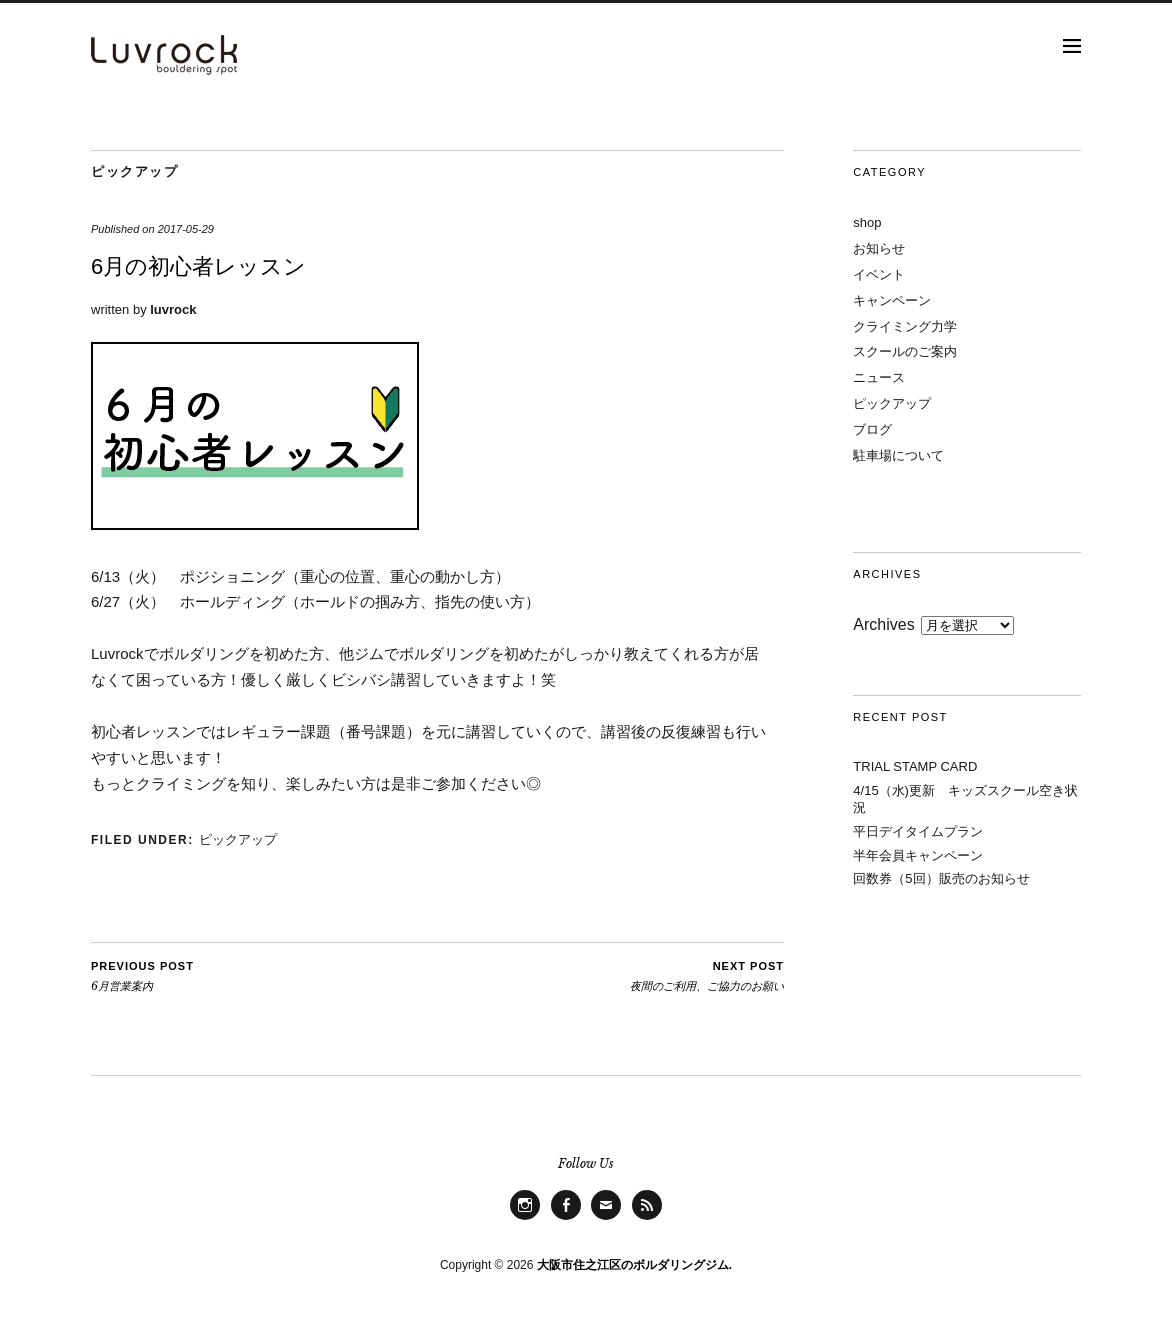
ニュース (879, 377)
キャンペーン (892, 300)
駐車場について (898, 455)
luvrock (173, 309)
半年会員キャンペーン (918, 855)
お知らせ (879, 248)
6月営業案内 (142, 976)
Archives (883, 624)
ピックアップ (134, 171)
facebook (566, 1219)
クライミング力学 (905, 326)
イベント (879, 274)
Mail (606, 1219)
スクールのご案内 (905, 351)
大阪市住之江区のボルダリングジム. (634, 1265)
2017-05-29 (186, 229)
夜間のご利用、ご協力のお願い (707, 976)
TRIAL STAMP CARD (915, 766)
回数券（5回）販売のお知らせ (941, 878)
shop (867, 222)
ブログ (872, 429)
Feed (647, 1219)
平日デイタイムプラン (918, 831)
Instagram (525, 1219)
